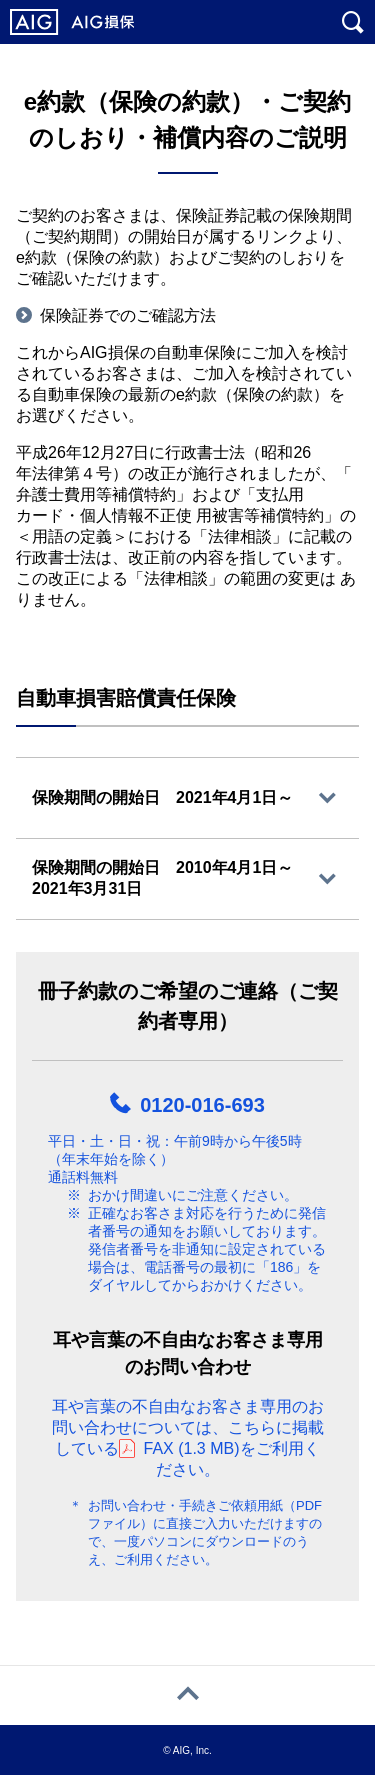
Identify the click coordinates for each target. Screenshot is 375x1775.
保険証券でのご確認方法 (128, 315)
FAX (191, 1448)
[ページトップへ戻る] (187, 1695)
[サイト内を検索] (353, 22)
